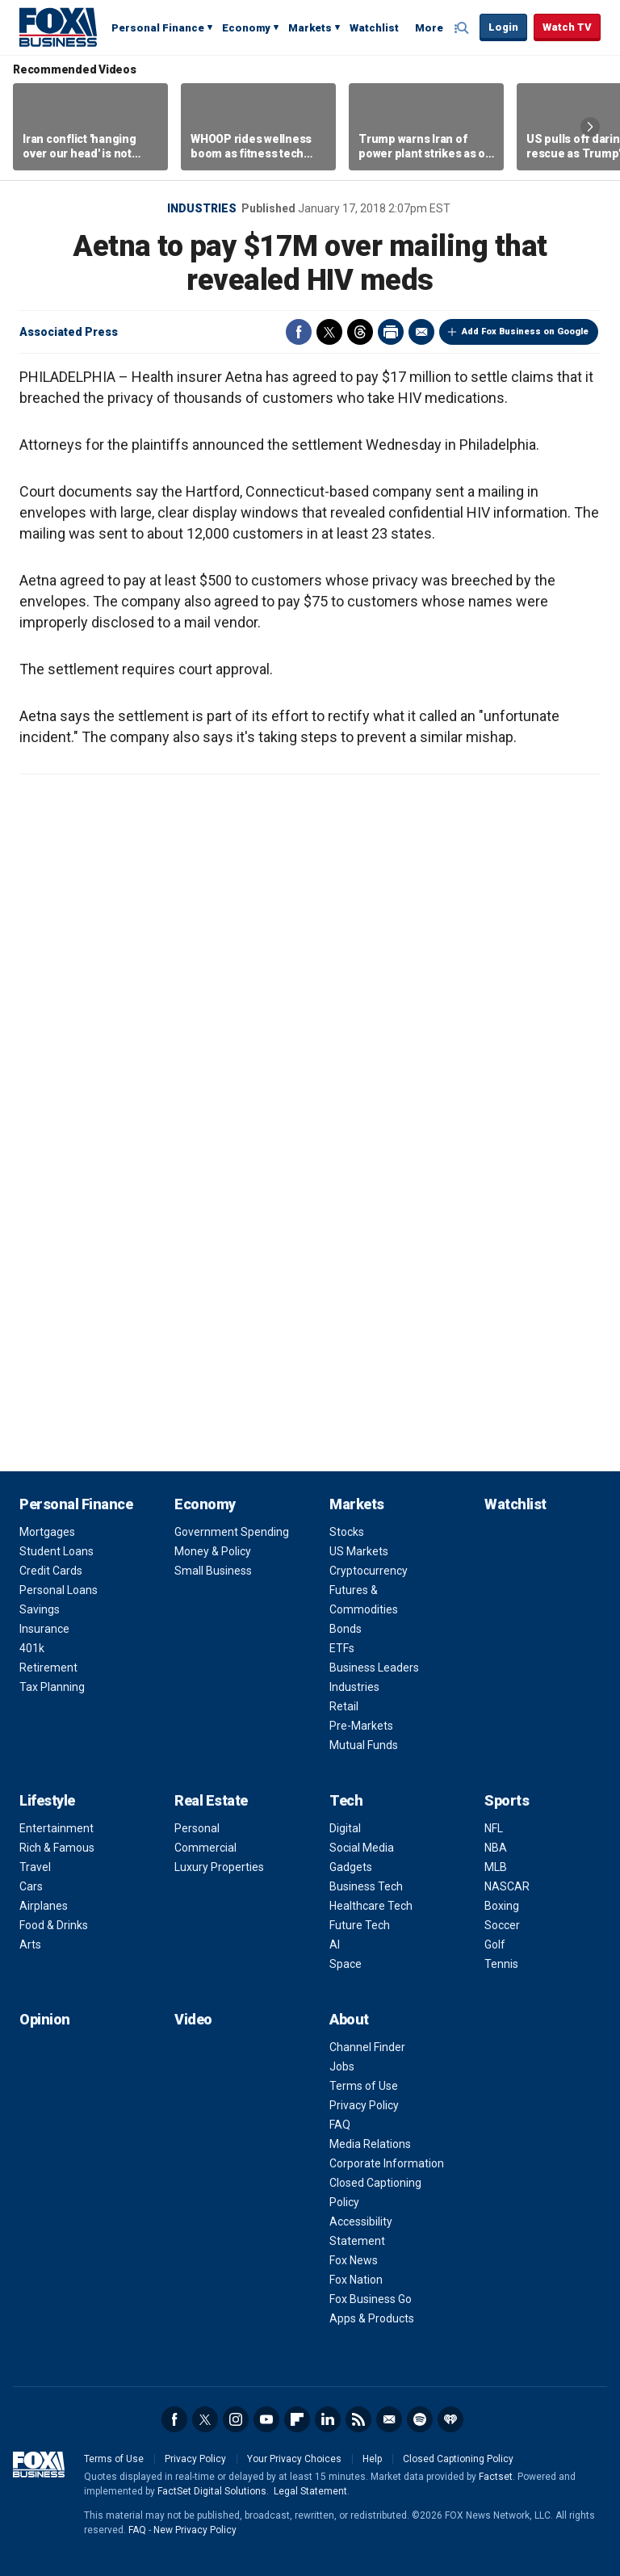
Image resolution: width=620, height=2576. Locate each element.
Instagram (236, 2419)
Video (193, 2019)
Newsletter (389, 2419)
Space (345, 1963)
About (349, 2019)
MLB (495, 1867)
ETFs (341, 1648)
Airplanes (43, 1905)
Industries (202, 208)
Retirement (48, 1667)
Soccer (502, 1925)
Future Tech (359, 1925)
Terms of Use (363, 2085)
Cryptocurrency (368, 1570)
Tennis (501, 1963)
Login (503, 27)
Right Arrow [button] (590, 126)
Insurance (44, 1628)
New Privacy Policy (195, 2530)
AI (334, 1944)
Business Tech (366, 1886)
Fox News (353, 2260)
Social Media (361, 1847)
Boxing (501, 1905)
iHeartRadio (450, 2419)
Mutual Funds (363, 1745)
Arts (30, 1944)
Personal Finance (157, 28)
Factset (496, 2476)
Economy (246, 28)
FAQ (339, 2124)
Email (421, 332)
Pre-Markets (361, 1725)
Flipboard (297, 2419)
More (429, 28)
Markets (310, 28)
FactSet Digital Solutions (211, 2491)
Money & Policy (212, 1551)
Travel (35, 1867)
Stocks (346, 1531)
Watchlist (374, 28)
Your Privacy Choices (294, 2459)
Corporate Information (386, 2163)
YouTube (266, 2419)
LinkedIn (328, 2419)
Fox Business (58, 26)
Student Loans (56, 1551)
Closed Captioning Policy (458, 2459)
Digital (345, 1828)
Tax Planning (52, 1686)
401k (31, 1648)
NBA (495, 1847)
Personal (197, 1828)
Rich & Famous (56, 1847)
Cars (31, 1886)
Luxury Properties (219, 1867)
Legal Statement (310, 2491)
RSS (358, 2419)
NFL (493, 1828)
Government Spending (231, 1531)
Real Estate (211, 1800)
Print (391, 332)
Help (372, 2459)
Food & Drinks (53, 1925)
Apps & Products (371, 2318)
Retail (343, 1706)
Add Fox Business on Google (525, 331)
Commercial (205, 1847)
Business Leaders (374, 1667)
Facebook (299, 332)
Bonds (345, 1628)
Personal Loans (58, 1590)
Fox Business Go (370, 2299)
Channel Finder (367, 2047)
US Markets (358, 1551)
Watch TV (567, 27)
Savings (39, 1609)
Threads (360, 332)
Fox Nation (356, 2279)
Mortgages (47, 1531)
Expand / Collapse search (463, 28)
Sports (506, 1800)
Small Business (213, 1570)
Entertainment (56, 1828)
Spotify (420, 2419)
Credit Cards (50, 1570)
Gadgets (350, 1867)
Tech (345, 1800)
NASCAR (507, 1886)
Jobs (341, 2066)
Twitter (329, 332)
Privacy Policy (364, 2105)
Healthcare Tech (371, 1905)
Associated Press (68, 331)
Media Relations (370, 2144)
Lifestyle (47, 1800)
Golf (494, 1944)
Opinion (44, 2019)
